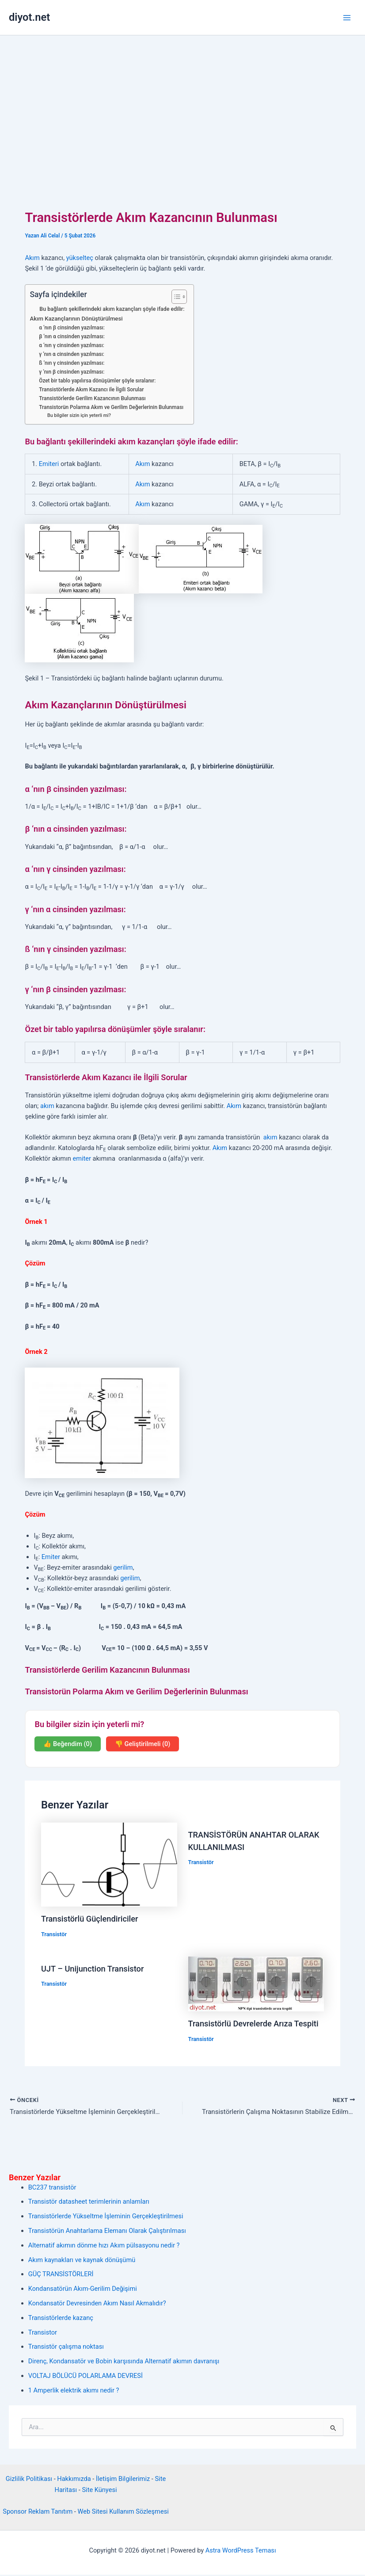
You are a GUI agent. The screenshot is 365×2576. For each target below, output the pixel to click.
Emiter (51, 1557)
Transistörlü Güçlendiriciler (89, 1918)
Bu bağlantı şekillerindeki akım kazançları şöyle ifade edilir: (111, 309)
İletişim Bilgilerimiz (123, 2480)
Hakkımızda (74, 2480)
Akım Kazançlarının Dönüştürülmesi (76, 318)
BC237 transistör (52, 2188)
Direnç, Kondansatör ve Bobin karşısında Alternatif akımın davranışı (124, 2362)
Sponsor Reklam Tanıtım (37, 2513)
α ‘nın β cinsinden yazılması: (72, 328)
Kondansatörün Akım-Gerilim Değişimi (82, 2290)
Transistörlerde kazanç (60, 2319)
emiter (81, 1158)
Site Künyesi (99, 2491)
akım (47, 1106)
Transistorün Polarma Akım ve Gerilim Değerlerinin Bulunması (111, 407)
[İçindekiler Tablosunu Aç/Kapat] (175, 296)
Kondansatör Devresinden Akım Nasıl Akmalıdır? (97, 2304)
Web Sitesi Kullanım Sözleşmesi (123, 2513)
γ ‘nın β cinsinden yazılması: (71, 372)
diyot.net (29, 17)
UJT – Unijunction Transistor (92, 1968)
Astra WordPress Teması (240, 2552)
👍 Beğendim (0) (67, 1744)
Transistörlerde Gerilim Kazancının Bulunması (92, 398)
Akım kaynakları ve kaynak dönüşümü (81, 2261)
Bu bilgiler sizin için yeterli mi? (79, 415)
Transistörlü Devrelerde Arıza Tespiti (253, 2023)
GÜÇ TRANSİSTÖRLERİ (61, 2275)
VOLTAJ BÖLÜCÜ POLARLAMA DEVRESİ (85, 2377)
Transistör (54, 1934)
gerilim (123, 1567)
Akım (32, 258)
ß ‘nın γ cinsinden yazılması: (71, 363)
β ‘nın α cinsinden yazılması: (72, 336)
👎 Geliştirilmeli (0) (142, 1744)
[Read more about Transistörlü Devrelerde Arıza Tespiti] (256, 1983)
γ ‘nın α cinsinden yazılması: (71, 354)
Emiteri (49, 464)
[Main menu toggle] (347, 17)
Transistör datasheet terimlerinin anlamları (88, 2203)
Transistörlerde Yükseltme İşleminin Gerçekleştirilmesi (105, 2217)
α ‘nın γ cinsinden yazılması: (71, 345)
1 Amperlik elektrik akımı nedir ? (73, 2392)
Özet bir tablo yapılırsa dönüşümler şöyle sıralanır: (97, 381)
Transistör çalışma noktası (66, 2348)
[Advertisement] (182, 102)
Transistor (42, 2333)
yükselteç (79, 258)
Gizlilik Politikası (29, 2480)
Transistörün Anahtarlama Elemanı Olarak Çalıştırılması (107, 2232)
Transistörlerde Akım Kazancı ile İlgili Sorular (91, 389)
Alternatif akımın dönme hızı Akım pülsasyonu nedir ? (104, 2247)
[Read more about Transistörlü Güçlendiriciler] (109, 1864)
